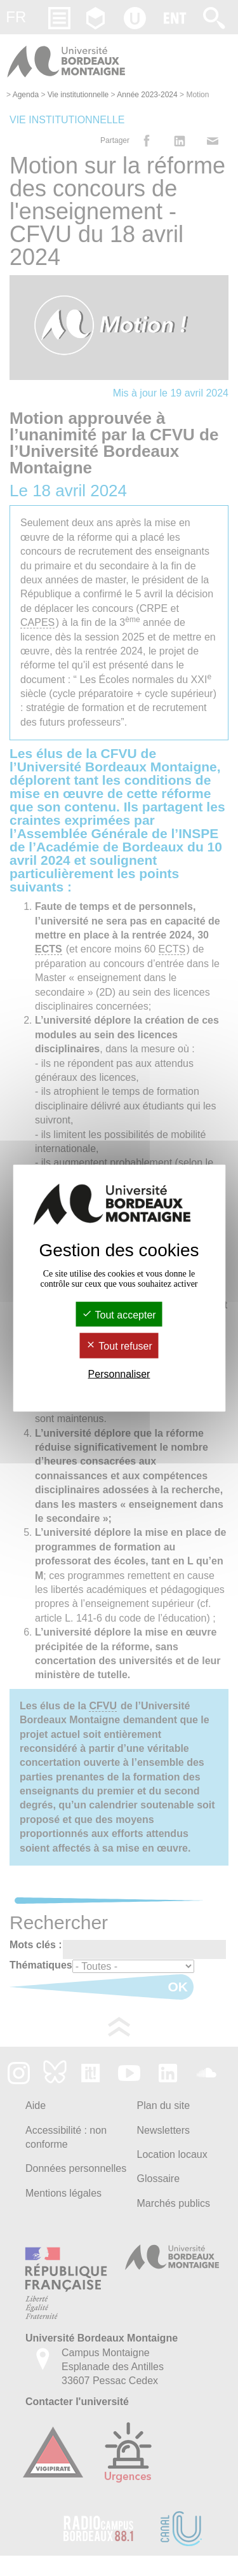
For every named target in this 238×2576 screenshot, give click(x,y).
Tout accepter (118, 1315)
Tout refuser (119, 1346)
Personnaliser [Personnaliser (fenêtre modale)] (119, 1373)
